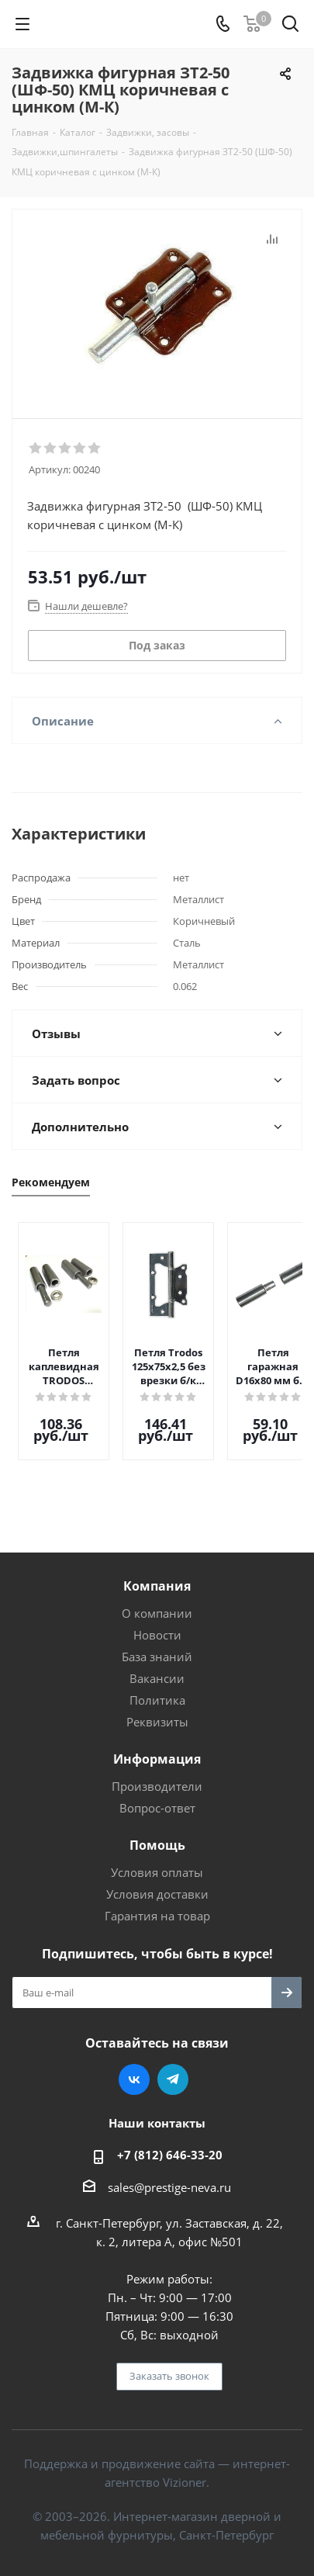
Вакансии (157, 1666)
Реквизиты (157, 1710)
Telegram (172, 2067)
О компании (157, 1601)
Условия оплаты (157, 1860)
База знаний (157, 1645)
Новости (157, 1623)
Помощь (157, 1833)
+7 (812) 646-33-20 (170, 2143)
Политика (157, 1688)
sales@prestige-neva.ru (169, 2175)
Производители (157, 1774)
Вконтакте (134, 2067)
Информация (157, 1747)
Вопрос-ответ (157, 1796)
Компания (157, 1574)
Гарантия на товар (157, 1904)
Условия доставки (157, 1882)
